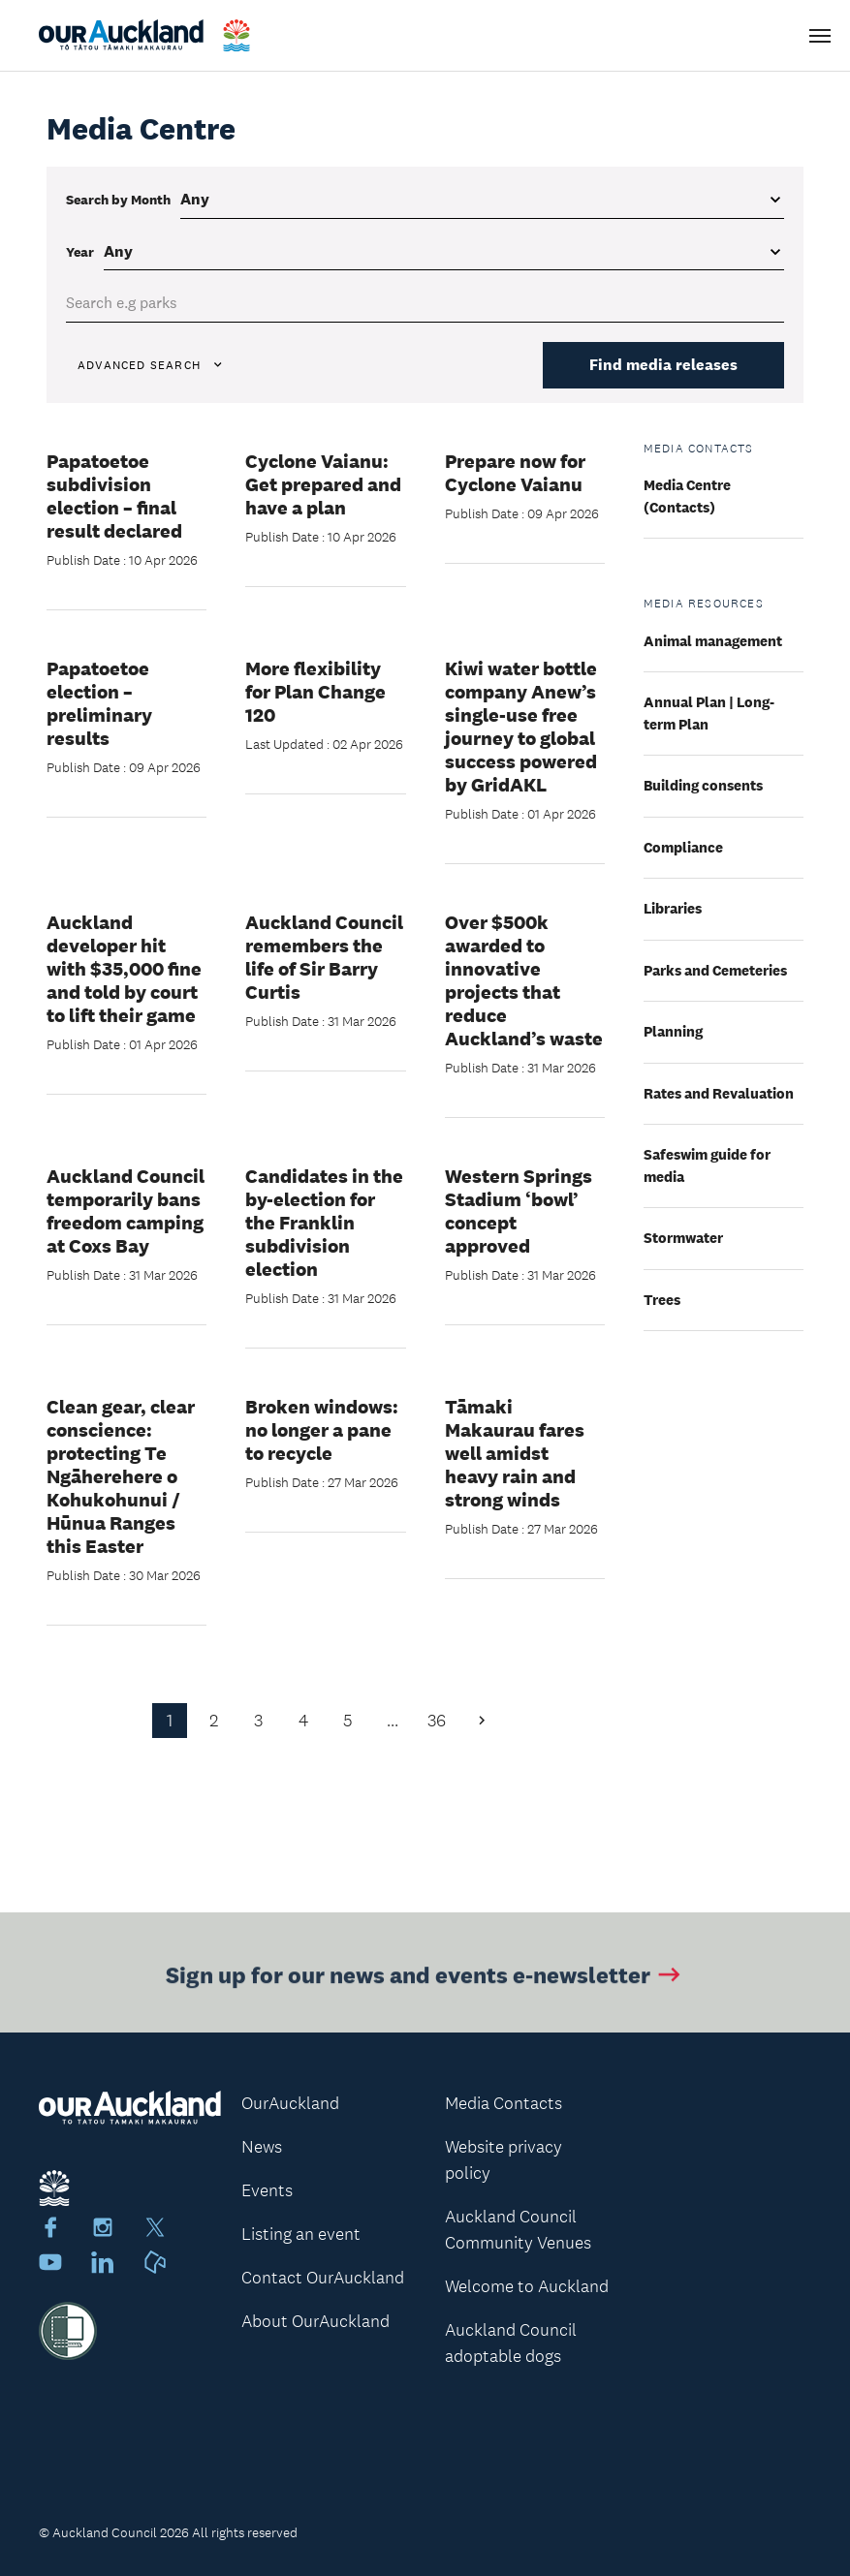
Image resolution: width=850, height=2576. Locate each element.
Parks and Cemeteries (715, 970)
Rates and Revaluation (719, 1093)
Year (80, 252)
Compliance (683, 847)
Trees (662, 1299)
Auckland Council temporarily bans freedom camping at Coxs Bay (126, 1210)
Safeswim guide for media (707, 1165)
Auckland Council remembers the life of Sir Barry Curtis (324, 957)
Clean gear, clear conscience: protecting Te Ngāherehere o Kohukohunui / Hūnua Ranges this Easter (121, 1476)
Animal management (713, 641)
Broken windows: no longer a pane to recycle (321, 1430)
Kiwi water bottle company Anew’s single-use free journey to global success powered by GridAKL (521, 726)
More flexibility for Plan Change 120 (315, 692)
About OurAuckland (315, 2321)
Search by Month (118, 199)
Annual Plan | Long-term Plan (709, 713)
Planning (673, 1031)
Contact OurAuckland (322, 2277)
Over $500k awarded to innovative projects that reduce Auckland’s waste (524, 980)
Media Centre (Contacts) (687, 496)
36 (436, 1720)
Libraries (673, 908)
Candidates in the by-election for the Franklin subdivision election (324, 1222)
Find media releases (663, 365)
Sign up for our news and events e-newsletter (425, 1978)
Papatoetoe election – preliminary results (99, 703)
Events (267, 2190)
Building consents (703, 785)
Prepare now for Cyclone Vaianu (515, 473)
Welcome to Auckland (527, 2286)
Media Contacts (503, 2103)
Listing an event (301, 2234)
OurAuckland (290, 2103)
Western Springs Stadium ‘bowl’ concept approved (518, 1210)
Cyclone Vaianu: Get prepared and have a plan (323, 484)
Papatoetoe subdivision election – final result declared (114, 496)
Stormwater (683, 1237)
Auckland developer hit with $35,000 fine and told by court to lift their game (124, 969)
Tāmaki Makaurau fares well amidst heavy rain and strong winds (514, 1453)
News (261, 2146)
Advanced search (151, 365)
